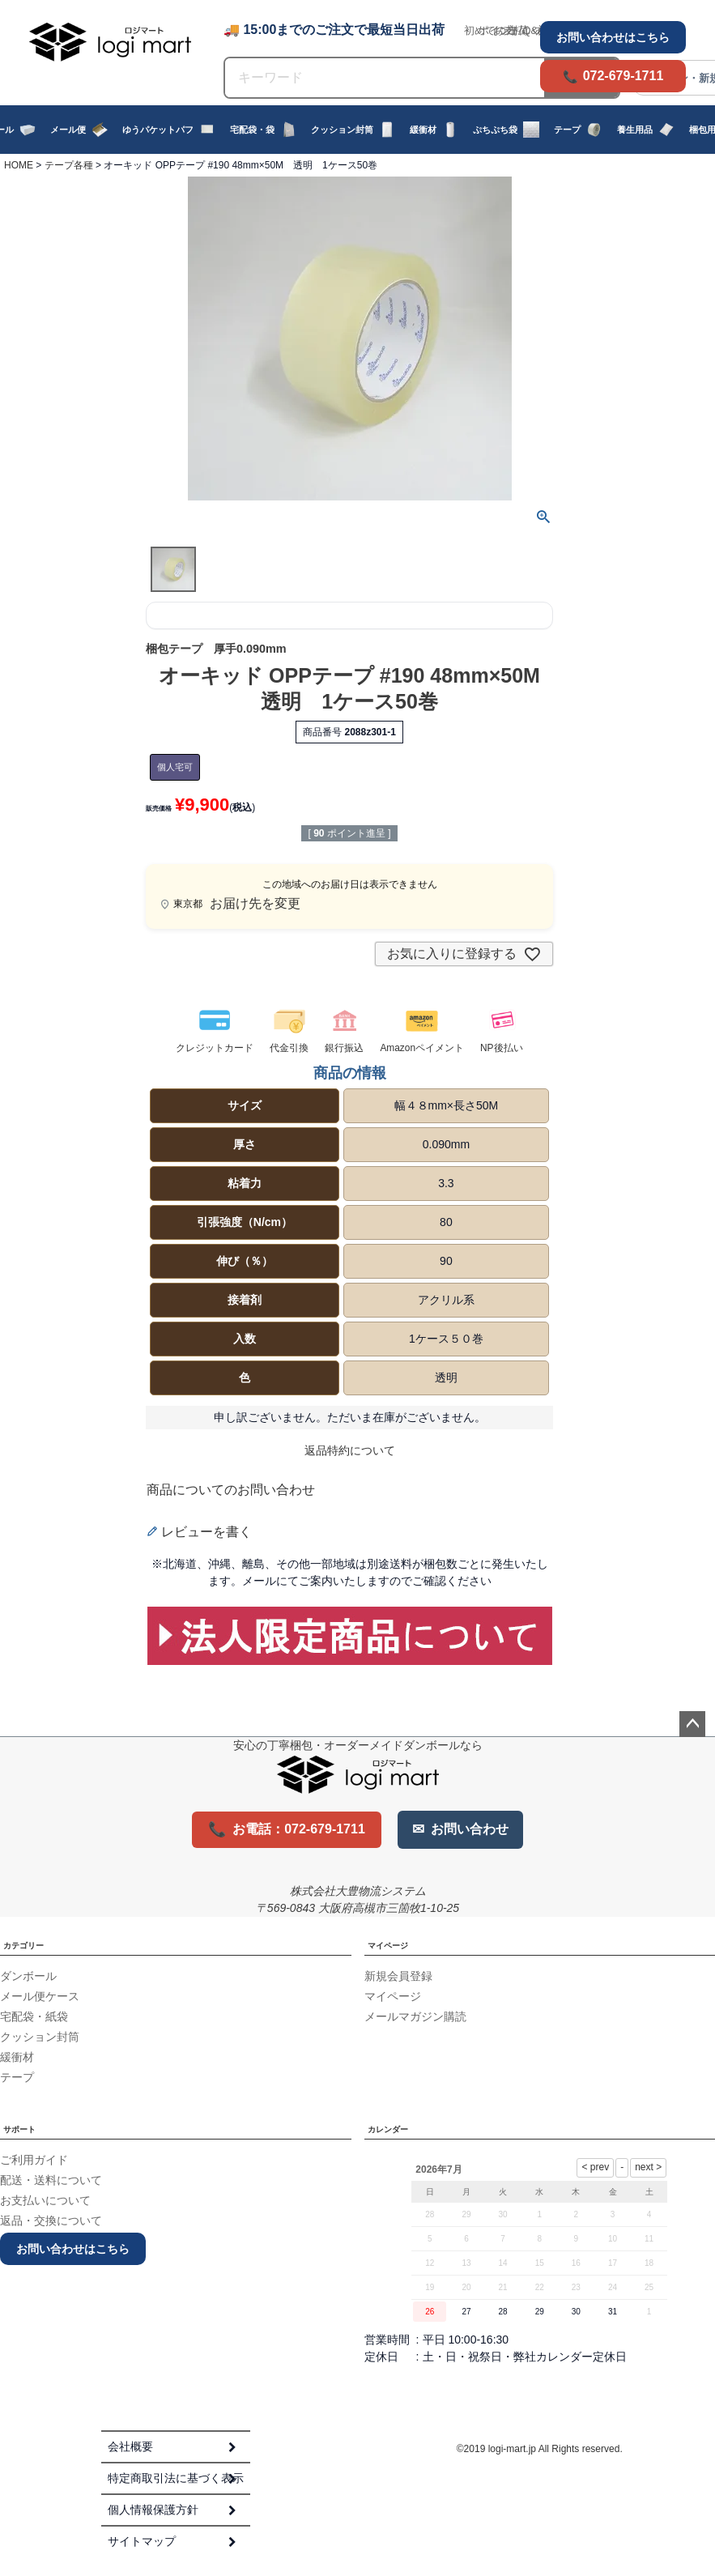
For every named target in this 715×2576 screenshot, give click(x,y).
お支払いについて (45, 2200)
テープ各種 (69, 165)
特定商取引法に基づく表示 (176, 2478)
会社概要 (130, 2446)
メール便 (79, 129)
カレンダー (388, 2129)
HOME (18, 165)
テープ (578, 129)
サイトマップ (142, 2541)
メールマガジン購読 (415, 2016)
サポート (19, 2129)
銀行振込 (344, 1048)
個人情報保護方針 (153, 2509)
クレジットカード (214, 1048)
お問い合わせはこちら (613, 37)
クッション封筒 (353, 129)
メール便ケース (39, 1996)
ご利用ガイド (34, 2159)
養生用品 (646, 129)
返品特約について (349, 1450)
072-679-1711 (623, 76)
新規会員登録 (398, 1975)
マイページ (388, 1945)
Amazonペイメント (422, 1048)
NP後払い (501, 1048)
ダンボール (28, 1975)
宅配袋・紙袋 (34, 2016)
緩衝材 (434, 129)
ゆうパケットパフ (168, 129)
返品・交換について (51, 2220)
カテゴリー (23, 1945)
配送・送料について (51, 2180)
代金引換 (289, 1048)
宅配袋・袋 (263, 129)
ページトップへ (692, 1724)
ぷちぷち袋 (506, 129)
